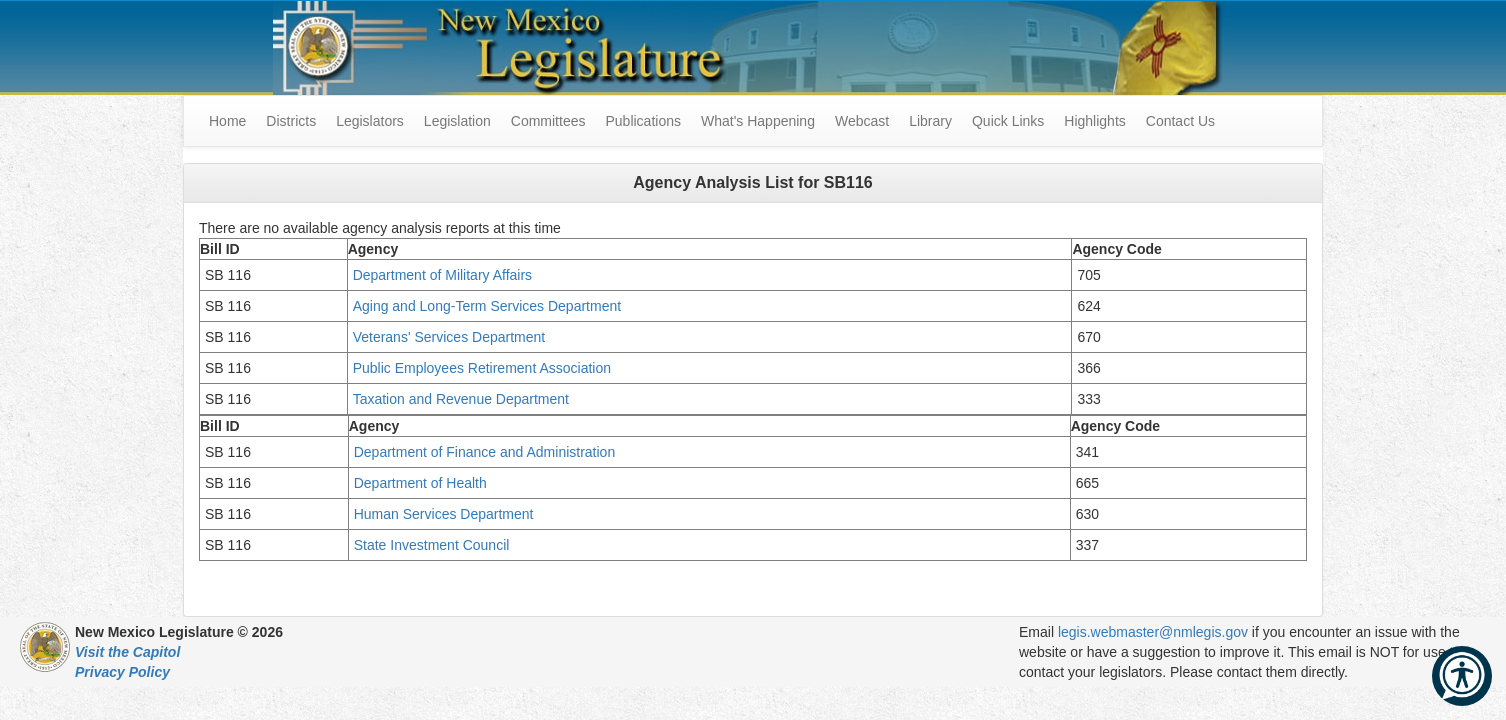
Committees (548, 121)
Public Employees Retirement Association (484, 368)
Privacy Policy (122, 672)
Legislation (457, 121)
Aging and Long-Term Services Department (487, 306)
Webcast (862, 121)
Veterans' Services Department (451, 337)
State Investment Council (434, 545)
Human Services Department (446, 514)
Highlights (1094, 121)
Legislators (370, 121)
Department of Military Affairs (444, 275)
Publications (643, 121)
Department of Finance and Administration (486, 452)
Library (930, 121)
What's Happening (758, 121)
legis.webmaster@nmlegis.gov (1153, 632)
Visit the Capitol (127, 652)
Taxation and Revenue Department (465, 399)
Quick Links (1008, 121)
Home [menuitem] (227, 121)
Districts (291, 121)
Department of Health (424, 483)
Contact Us (1180, 121)
